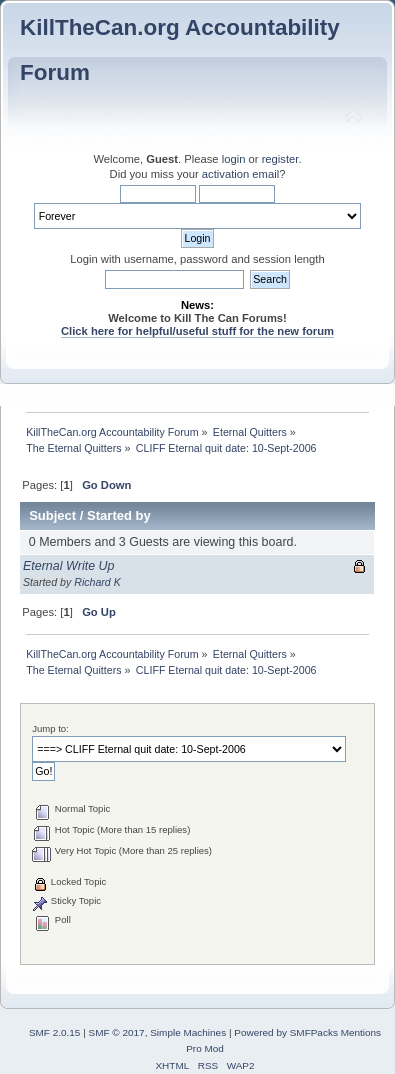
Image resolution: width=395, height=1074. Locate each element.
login (234, 159)
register (280, 159)
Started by (119, 515)
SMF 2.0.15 (55, 1032)
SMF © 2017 (117, 1032)
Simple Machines (188, 1032)
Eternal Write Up (68, 566)
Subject (52, 515)
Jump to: (50, 728)
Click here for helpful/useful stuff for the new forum (197, 331)
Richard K (97, 582)
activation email (240, 174)
